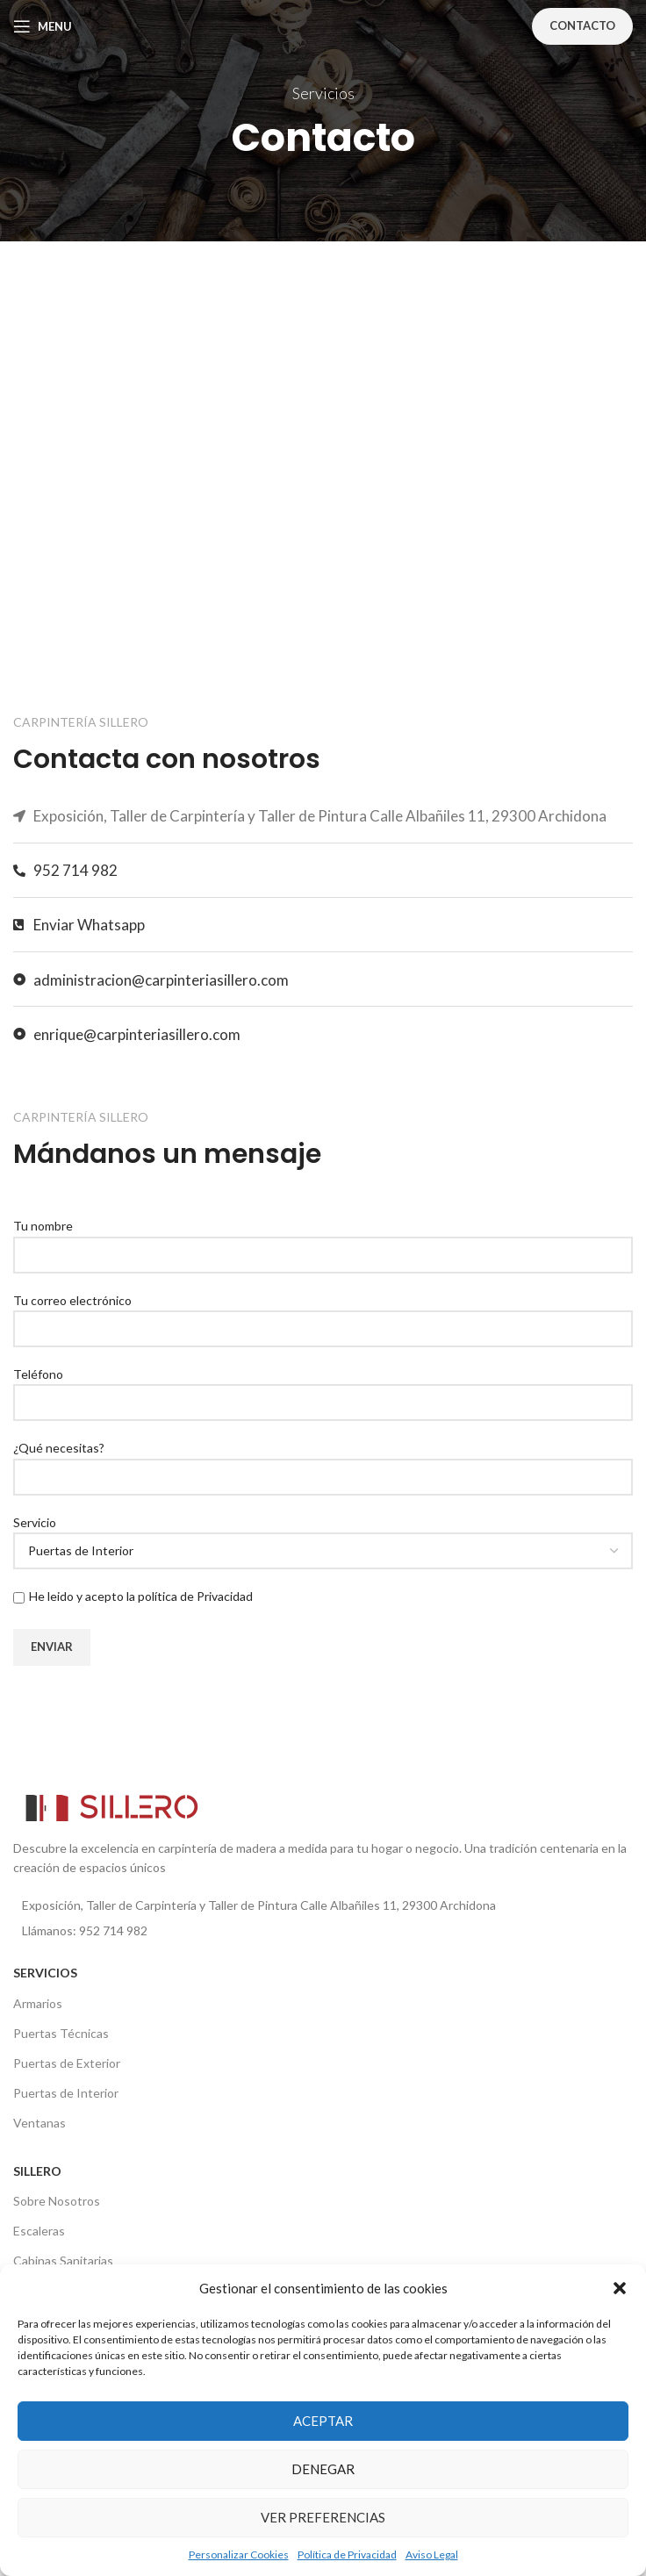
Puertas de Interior (65, 2092)
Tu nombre (323, 1239)
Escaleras (39, 2230)
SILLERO (37, 2170)
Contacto (582, 25)
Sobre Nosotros (56, 2200)
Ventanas (39, 2122)
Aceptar (323, 2421)
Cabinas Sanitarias (63, 2260)
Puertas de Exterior (66, 2063)
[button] (619, 2288)
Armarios (37, 2003)
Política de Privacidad (347, 2554)
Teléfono (323, 1388)
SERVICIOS (45, 1972)
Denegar (323, 2469)
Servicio (323, 1536)
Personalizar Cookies (239, 2554)
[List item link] (323, 1931)
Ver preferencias (323, 2517)
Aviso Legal (432, 2554)
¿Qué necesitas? (323, 1461)
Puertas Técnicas (61, 2033)
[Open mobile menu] (42, 26)
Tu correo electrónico (323, 1314)
